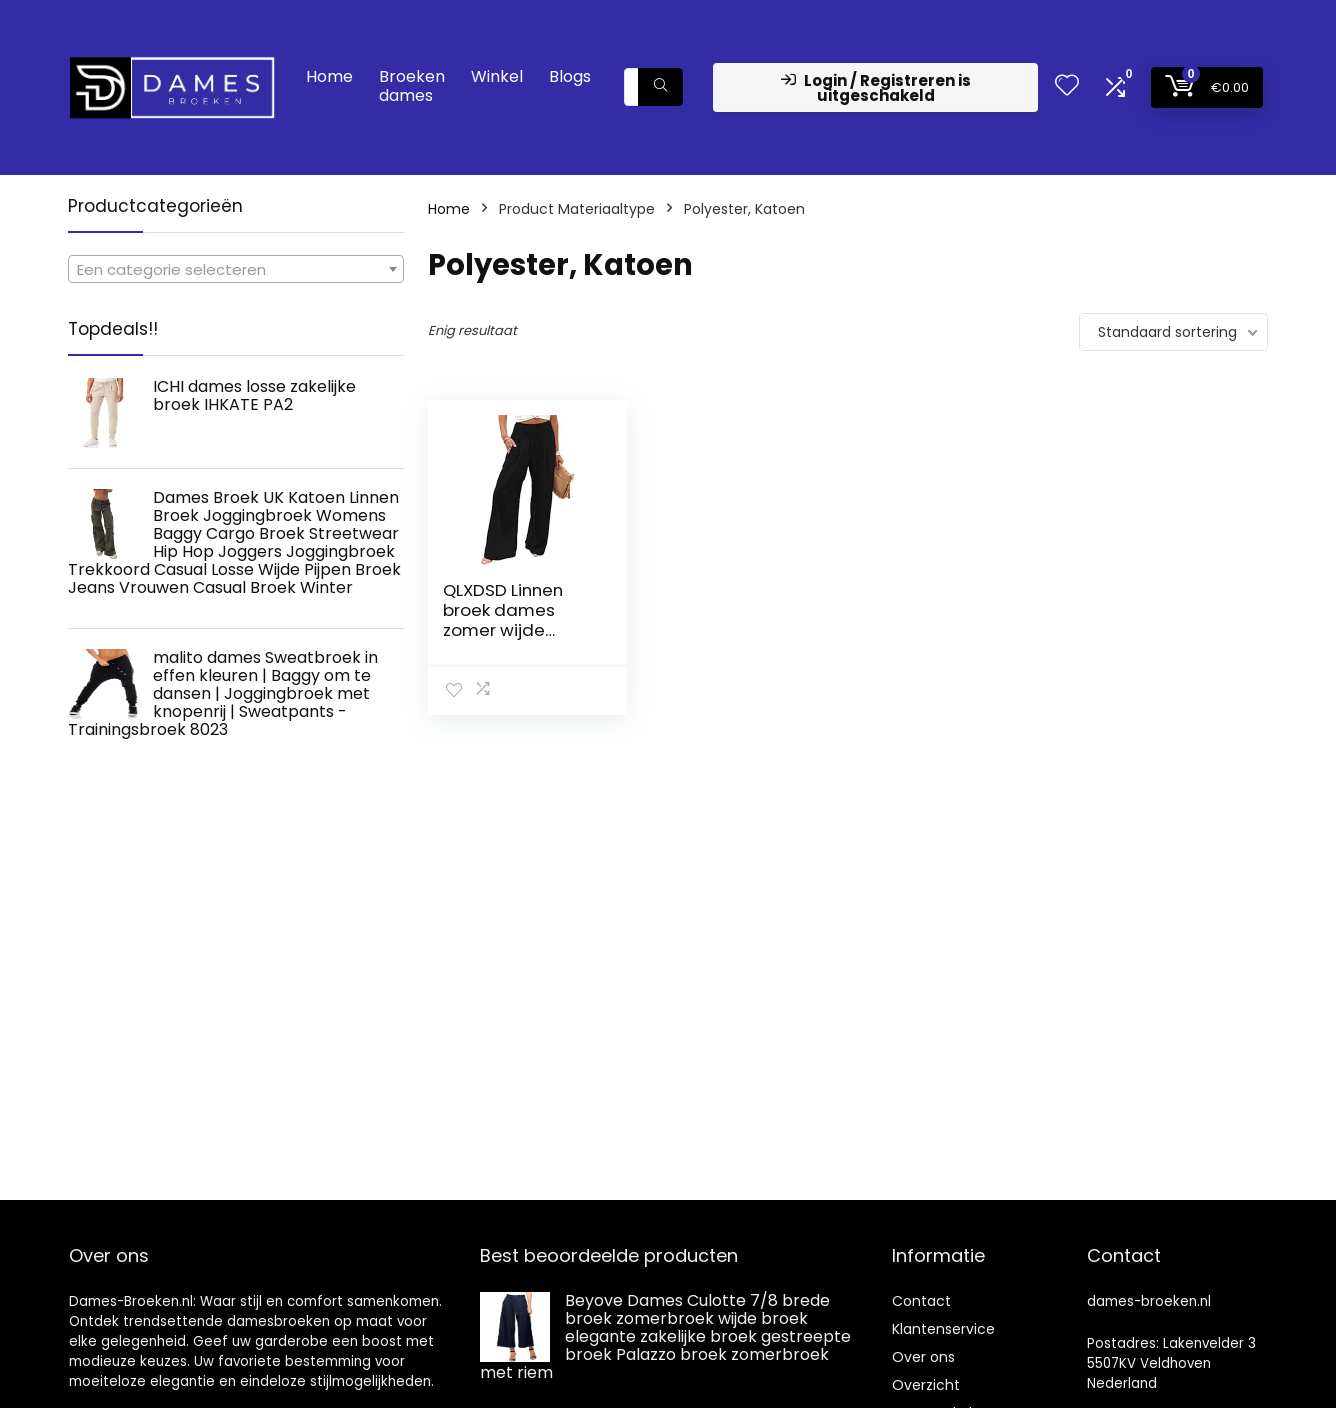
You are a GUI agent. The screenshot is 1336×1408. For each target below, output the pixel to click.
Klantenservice (943, 1329)
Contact (921, 1301)
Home (329, 76)
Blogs (570, 76)
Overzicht (926, 1385)
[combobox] (236, 269)
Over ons (923, 1357)
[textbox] (236, 270)
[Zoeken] (660, 87)
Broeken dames (412, 86)
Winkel (497, 76)
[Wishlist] (1067, 86)
